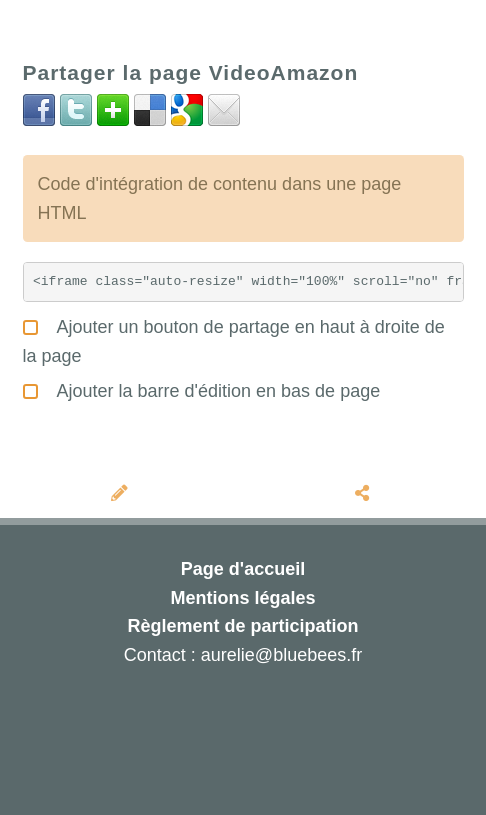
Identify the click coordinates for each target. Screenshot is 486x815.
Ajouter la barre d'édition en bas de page (202, 388)
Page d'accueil (243, 569)
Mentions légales (242, 598)
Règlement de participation (242, 626)
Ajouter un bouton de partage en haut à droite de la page (234, 339)
